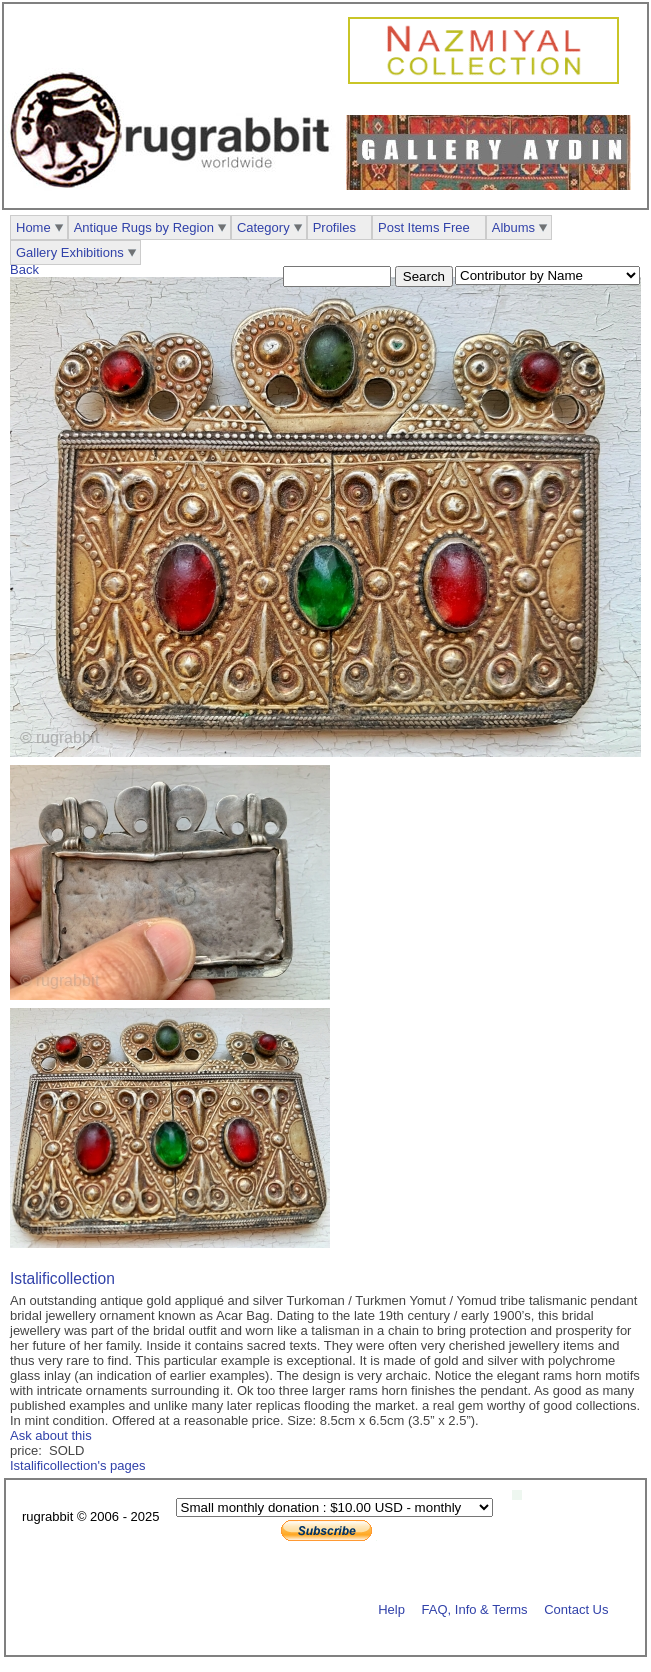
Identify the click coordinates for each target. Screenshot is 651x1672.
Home (33, 227)
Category (263, 227)
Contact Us (576, 1608)
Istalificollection (62, 1278)
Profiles (334, 227)
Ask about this (51, 1435)
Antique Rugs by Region (144, 227)
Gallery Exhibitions (70, 252)
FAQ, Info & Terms (475, 1608)
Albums (513, 227)
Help (391, 1608)
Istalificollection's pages (77, 1465)
